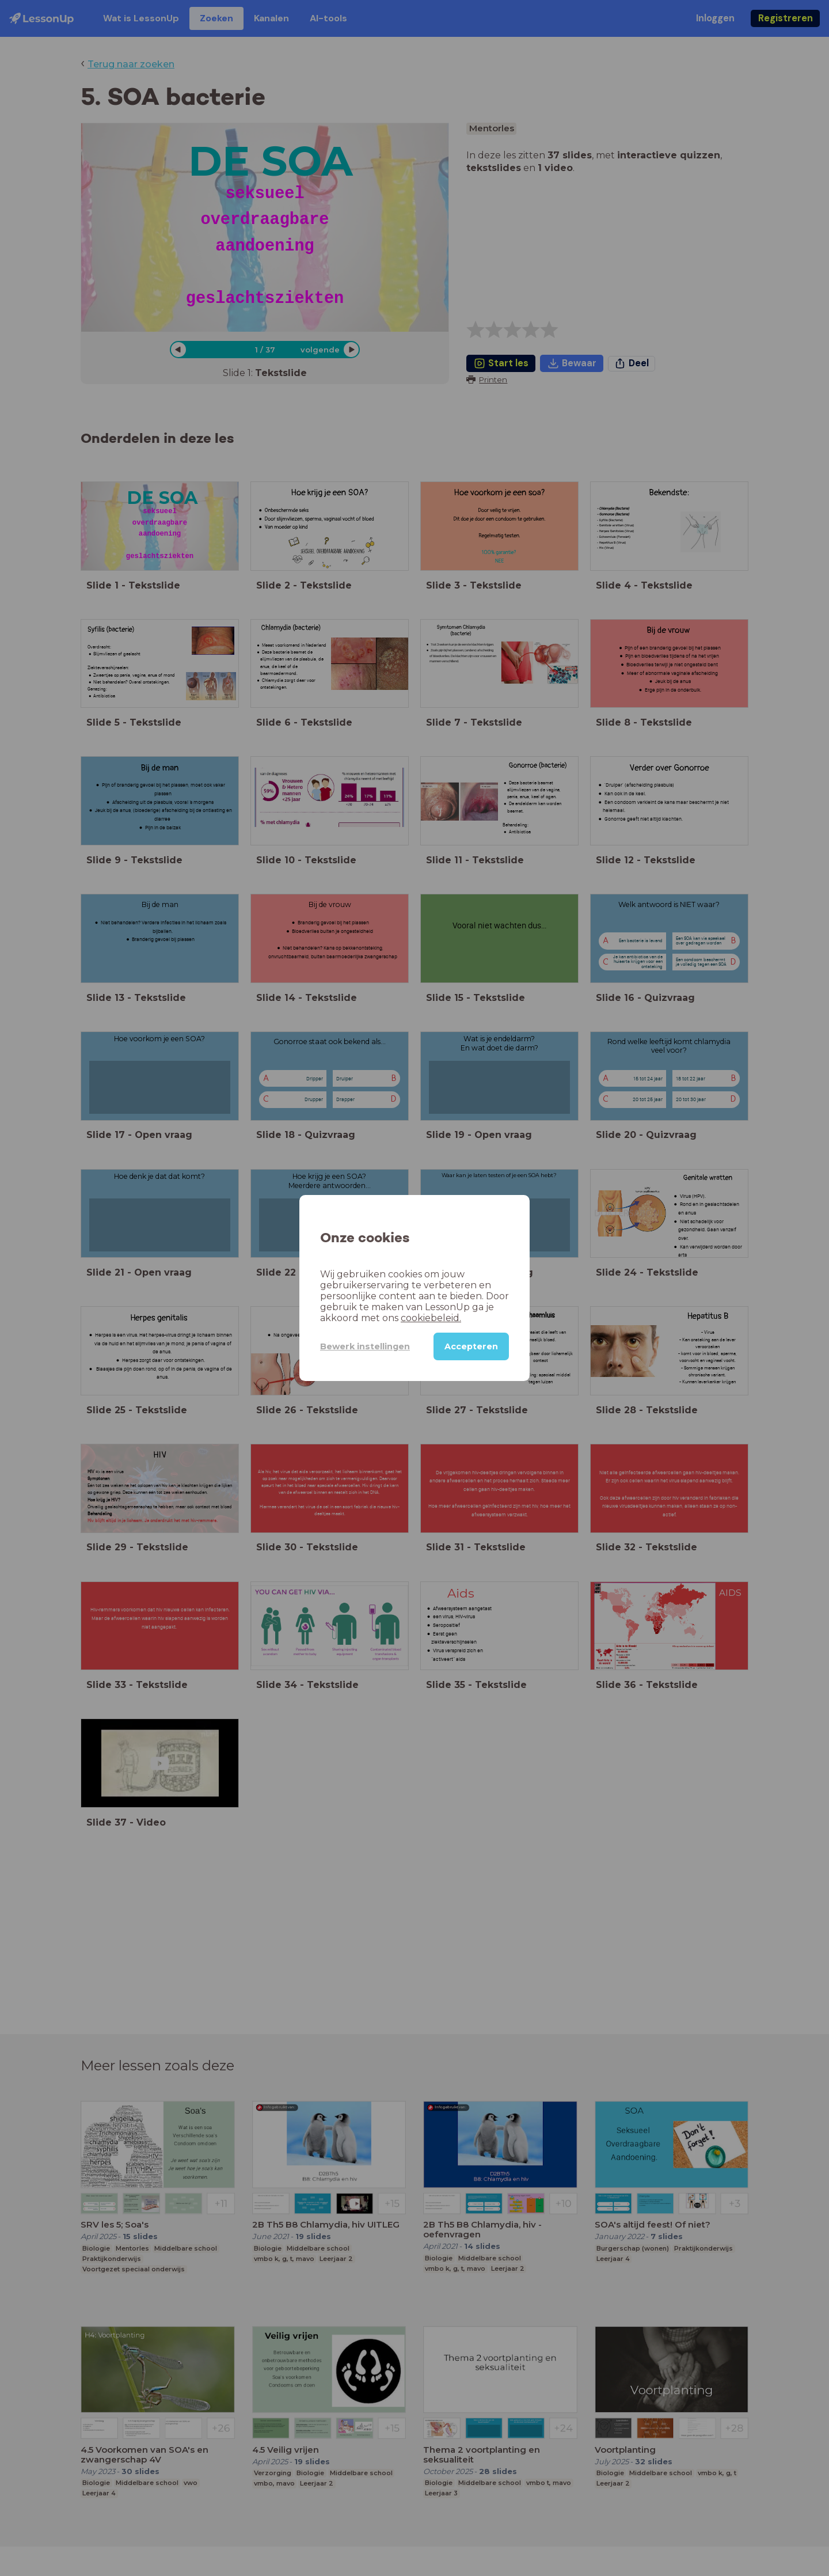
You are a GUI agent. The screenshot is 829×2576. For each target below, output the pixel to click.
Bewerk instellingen (365, 1346)
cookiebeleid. (431, 1317)
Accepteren (471, 1346)
